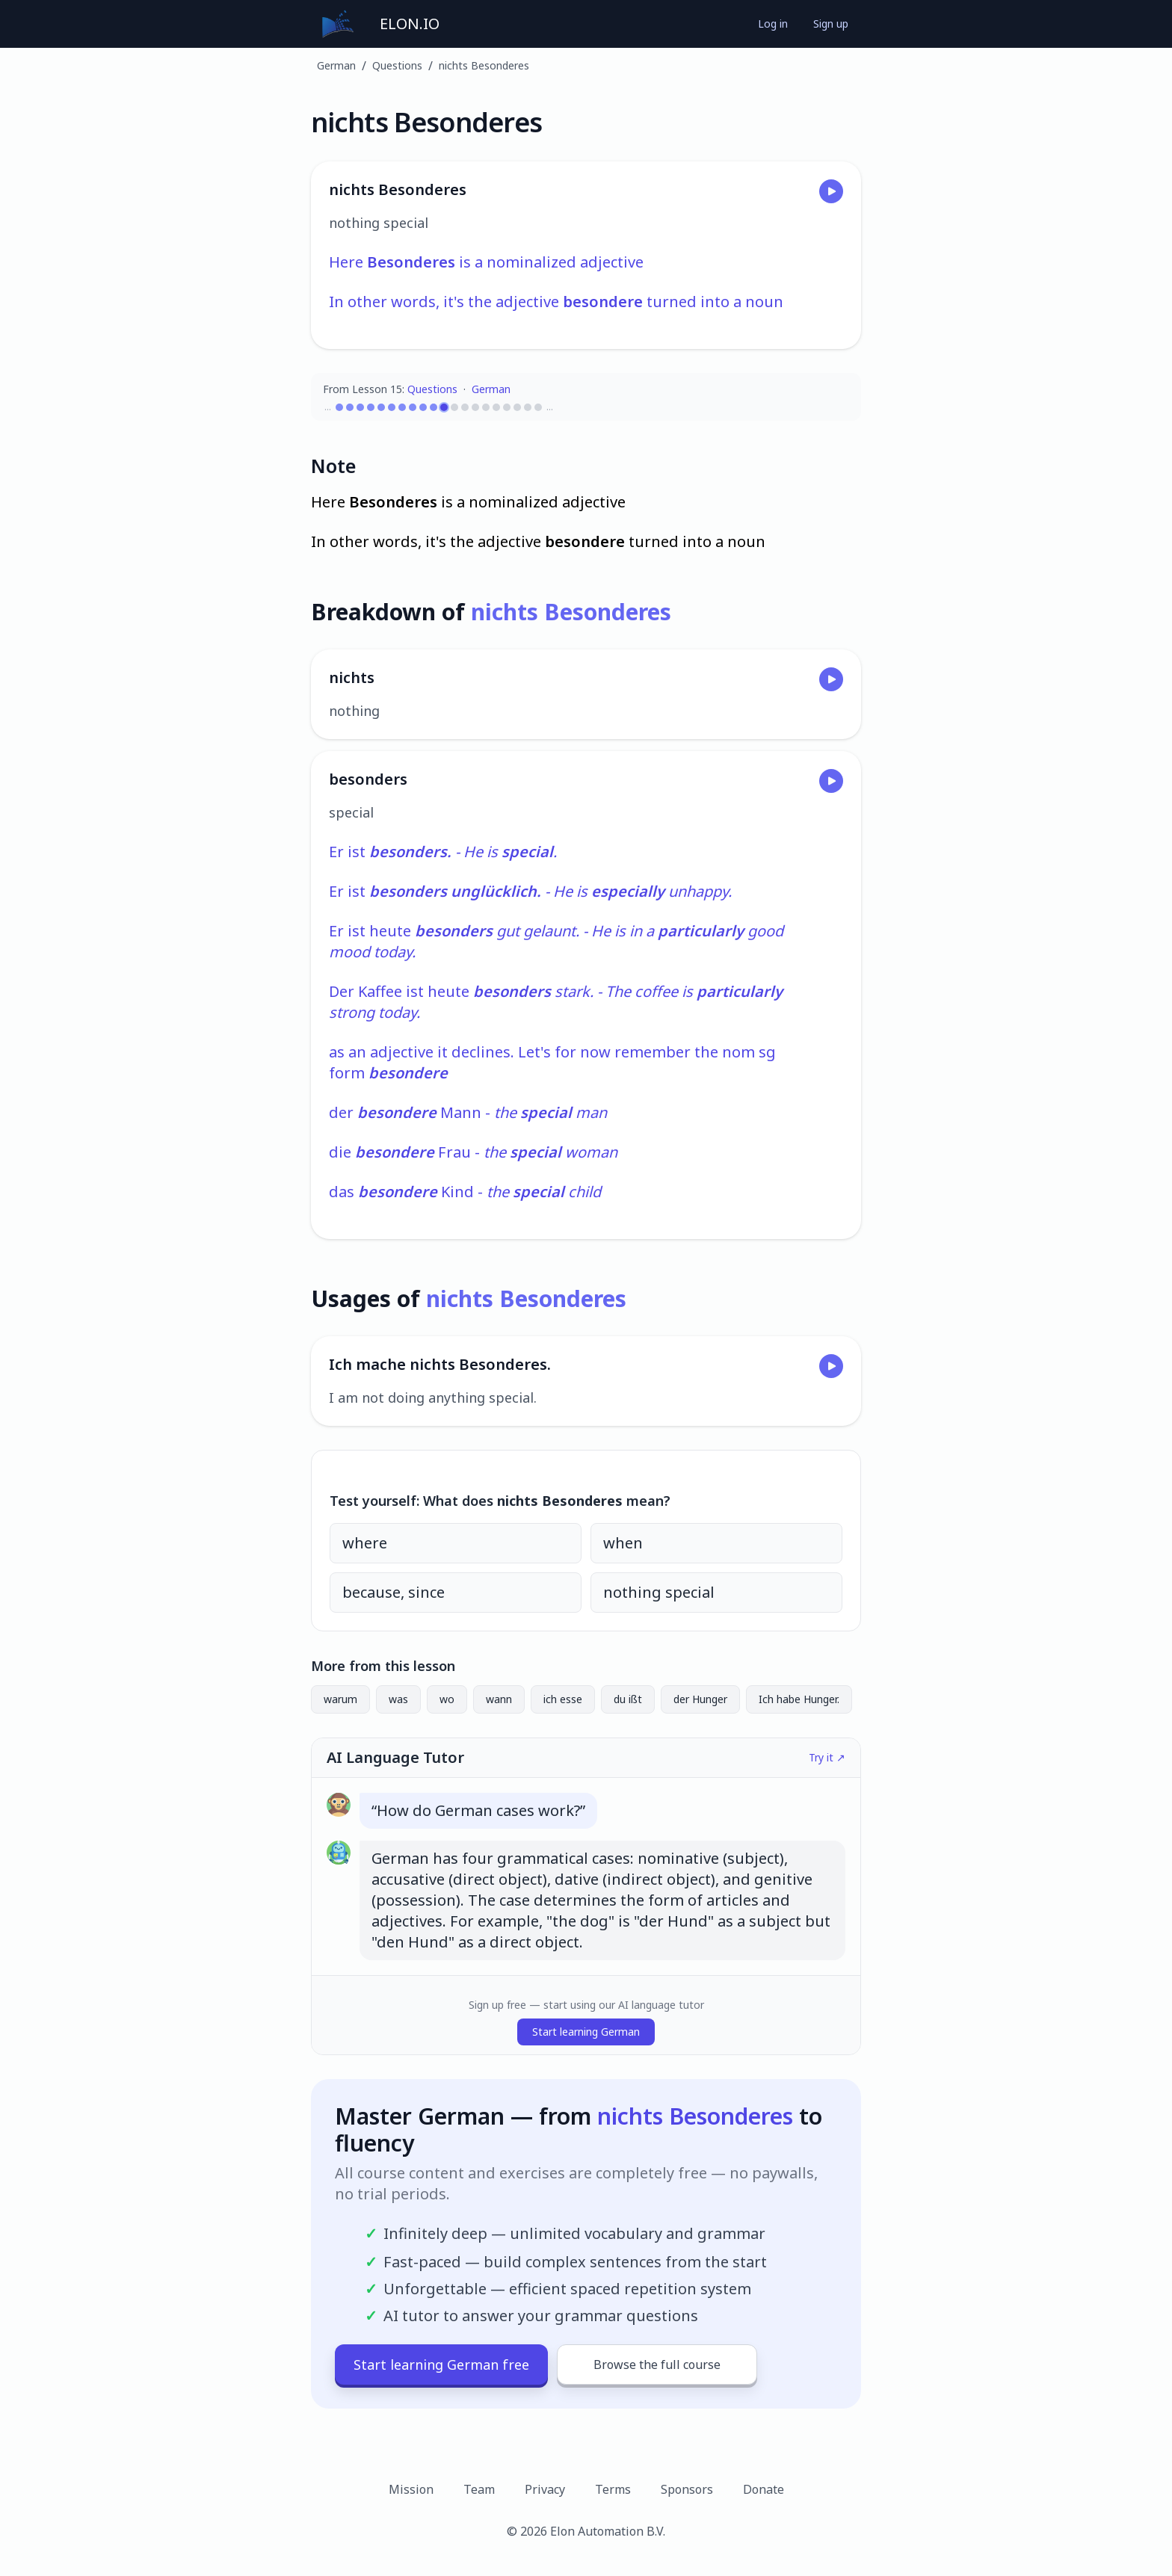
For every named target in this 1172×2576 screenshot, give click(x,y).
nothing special (659, 1592)
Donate (763, 2489)
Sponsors (687, 2489)
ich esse (562, 1699)
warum (340, 1699)
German (336, 65)
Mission (411, 2489)
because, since (393, 1592)
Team (479, 2489)
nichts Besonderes (484, 65)
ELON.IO (410, 23)
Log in (773, 23)
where (364, 1543)
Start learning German (586, 2031)
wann (499, 1699)
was (398, 1699)
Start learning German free (441, 2364)
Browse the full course (657, 2364)
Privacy (545, 2489)
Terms (613, 2489)
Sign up (830, 23)
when (623, 1543)
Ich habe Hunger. (799, 1699)
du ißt (628, 1699)
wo (447, 1699)
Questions (397, 65)
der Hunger (700, 1699)
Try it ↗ (827, 1757)
